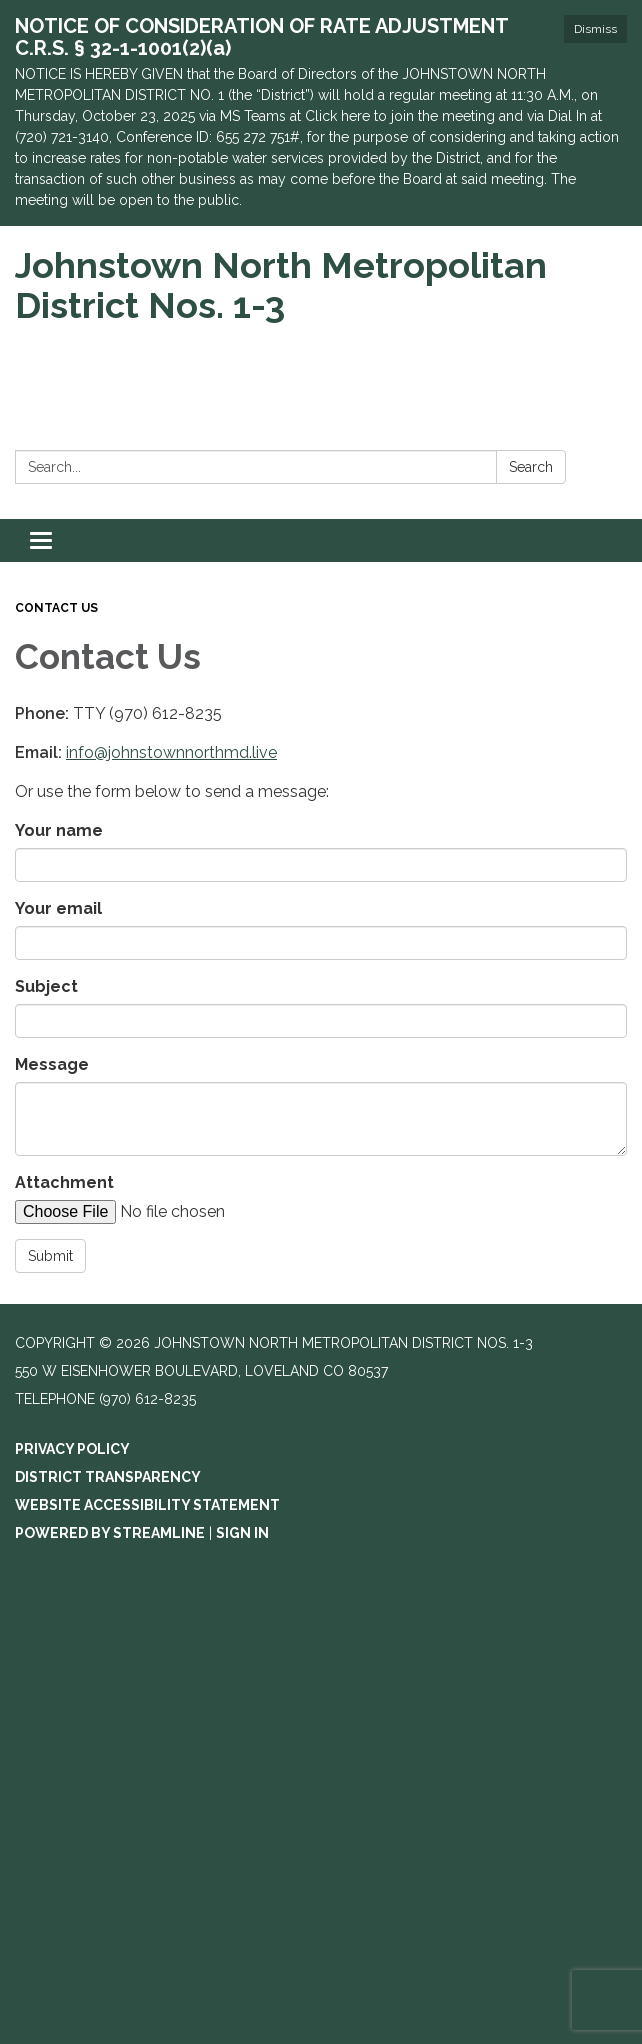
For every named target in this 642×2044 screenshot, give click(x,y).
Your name (59, 830)
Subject (46, 986)
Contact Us (56, 608)
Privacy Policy (72, 1449)
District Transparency (108, 1477)
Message (52, 1064)
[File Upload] (185, 1212)
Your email (58, 908)
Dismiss (595, 29)
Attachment (64, 1182)
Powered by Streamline (110, 1533)
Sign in (242, 1533)
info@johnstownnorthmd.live (171, 752)
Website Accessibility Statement (147, 1505)
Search (531, 467)
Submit (50, 1256)
